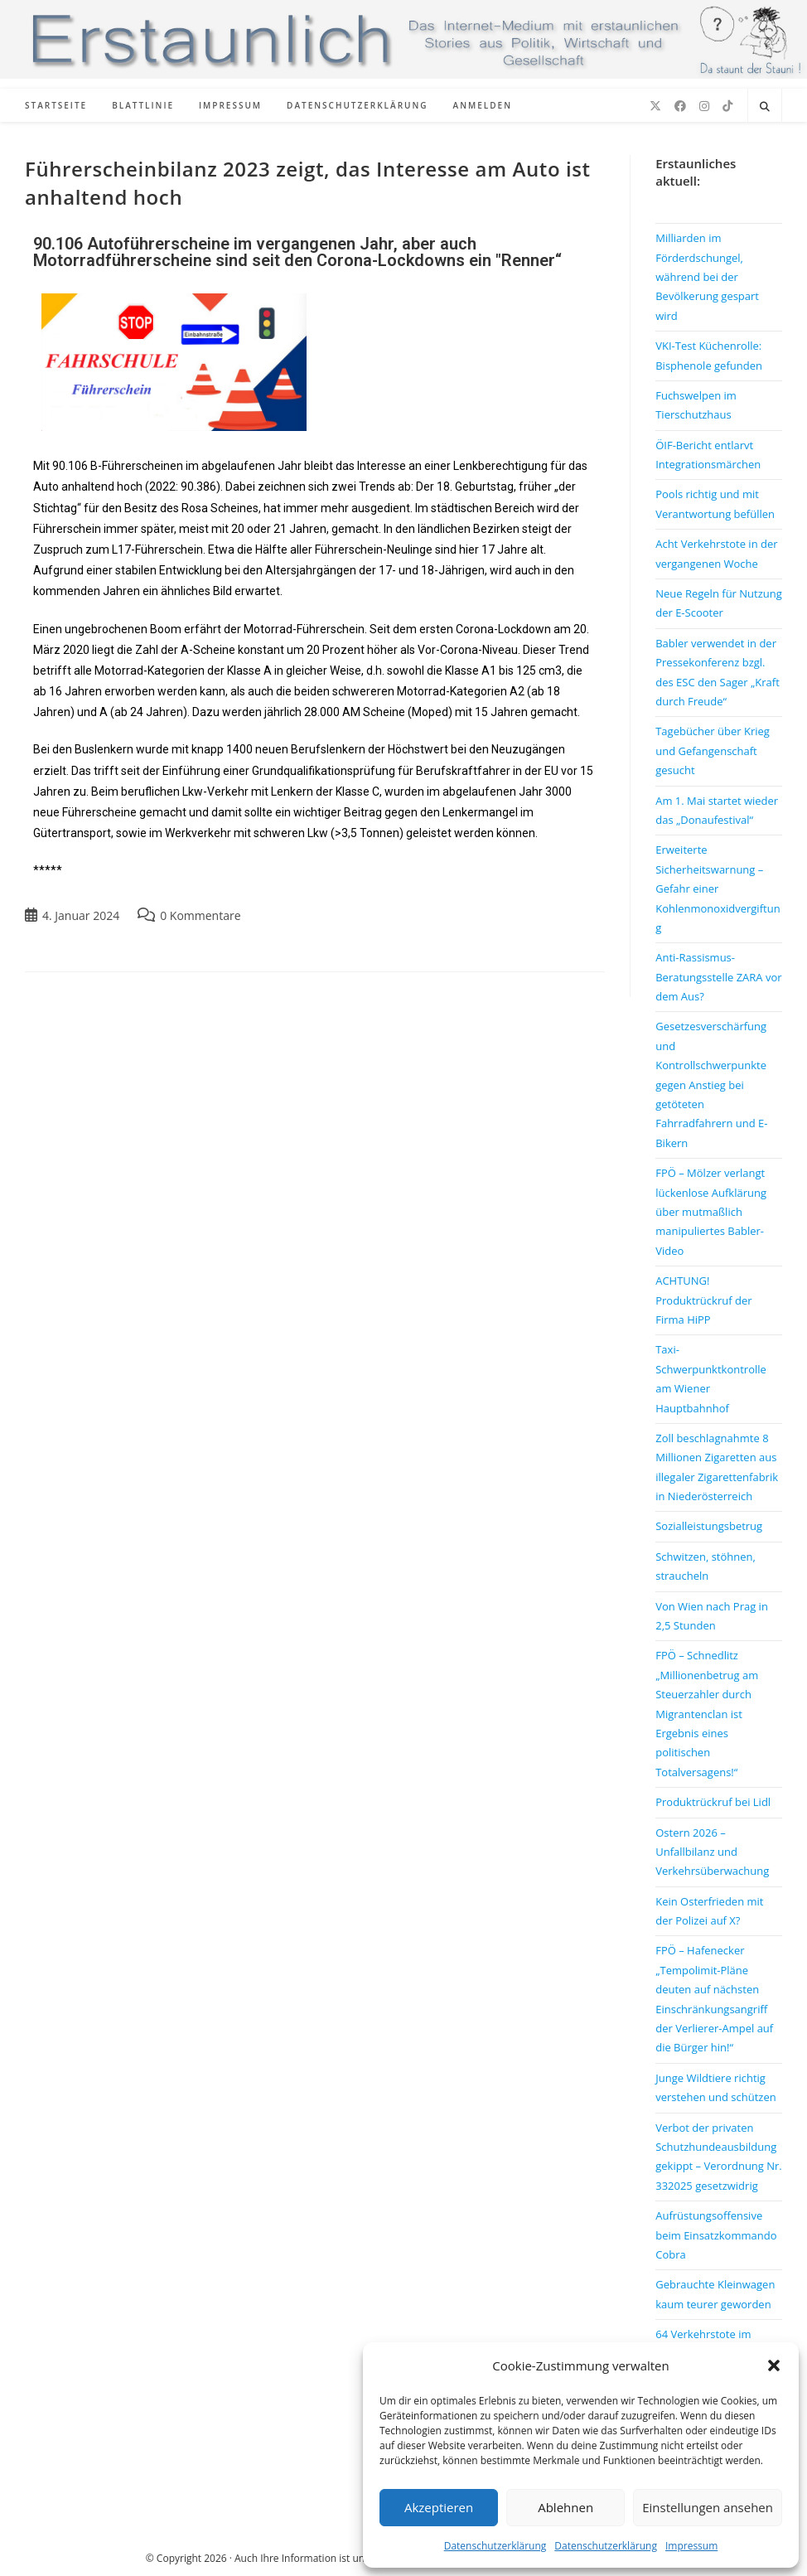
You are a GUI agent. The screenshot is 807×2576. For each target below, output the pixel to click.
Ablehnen (565, 2507)
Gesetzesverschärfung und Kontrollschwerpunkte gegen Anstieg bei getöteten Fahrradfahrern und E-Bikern (711, 1084)
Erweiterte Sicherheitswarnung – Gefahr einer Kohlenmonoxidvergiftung (717, 888)
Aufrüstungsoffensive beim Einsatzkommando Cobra (715, 2235)
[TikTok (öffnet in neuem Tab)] (727, 106)
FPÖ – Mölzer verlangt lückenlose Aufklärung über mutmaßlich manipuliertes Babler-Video (710, 1211)
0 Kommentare (200, 915)
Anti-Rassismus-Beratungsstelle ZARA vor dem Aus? (718, 977)
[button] (774, 2365)
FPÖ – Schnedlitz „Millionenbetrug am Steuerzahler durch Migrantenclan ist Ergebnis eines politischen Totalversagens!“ (706, 1713)
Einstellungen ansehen (707, 2507)
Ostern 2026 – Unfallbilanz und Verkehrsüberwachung (712, 1852)
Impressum (691, 2546)
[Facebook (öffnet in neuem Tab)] (680, 106)
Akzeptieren (438, 2507)
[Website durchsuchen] (764, 107)
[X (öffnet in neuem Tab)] (655, 106)
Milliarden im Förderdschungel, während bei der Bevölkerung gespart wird (707, 276)
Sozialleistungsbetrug (708, 1525)
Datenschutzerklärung (495, 2546)
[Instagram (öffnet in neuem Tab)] (704, 106)
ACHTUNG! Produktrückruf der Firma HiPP (703, 1300)
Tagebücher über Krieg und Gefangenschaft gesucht (712, 750)
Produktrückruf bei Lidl (713, 1801)
